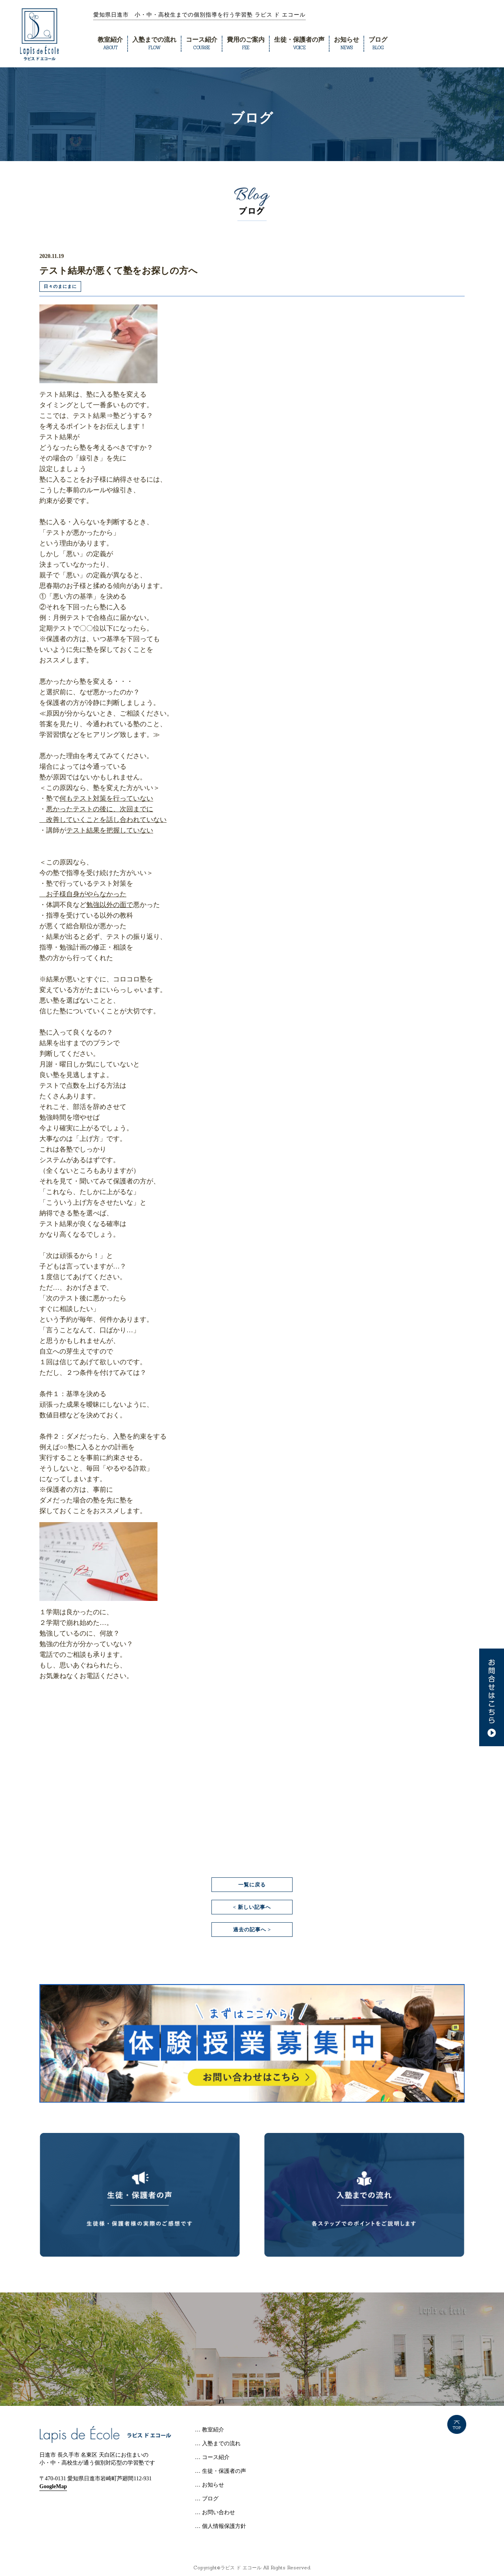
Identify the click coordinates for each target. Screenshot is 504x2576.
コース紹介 (201, 43)
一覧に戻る (252, 1885)
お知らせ (346, 43)
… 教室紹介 (209, 2430)
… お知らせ (209, 2485)
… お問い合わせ (215, 2512)
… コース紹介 (212, 2457)
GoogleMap (53, 2486)
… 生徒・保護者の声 (220, 2471)
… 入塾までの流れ (218, 2443)
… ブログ (207, 2499)
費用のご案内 (246, 43)
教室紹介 (110, 43)
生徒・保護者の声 (299, 43)
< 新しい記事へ (252, 1907)
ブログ (378, 43)
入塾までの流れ (154, 43)
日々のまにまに (60, 286)
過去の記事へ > (252, 1929)
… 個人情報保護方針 (220, 2526)
